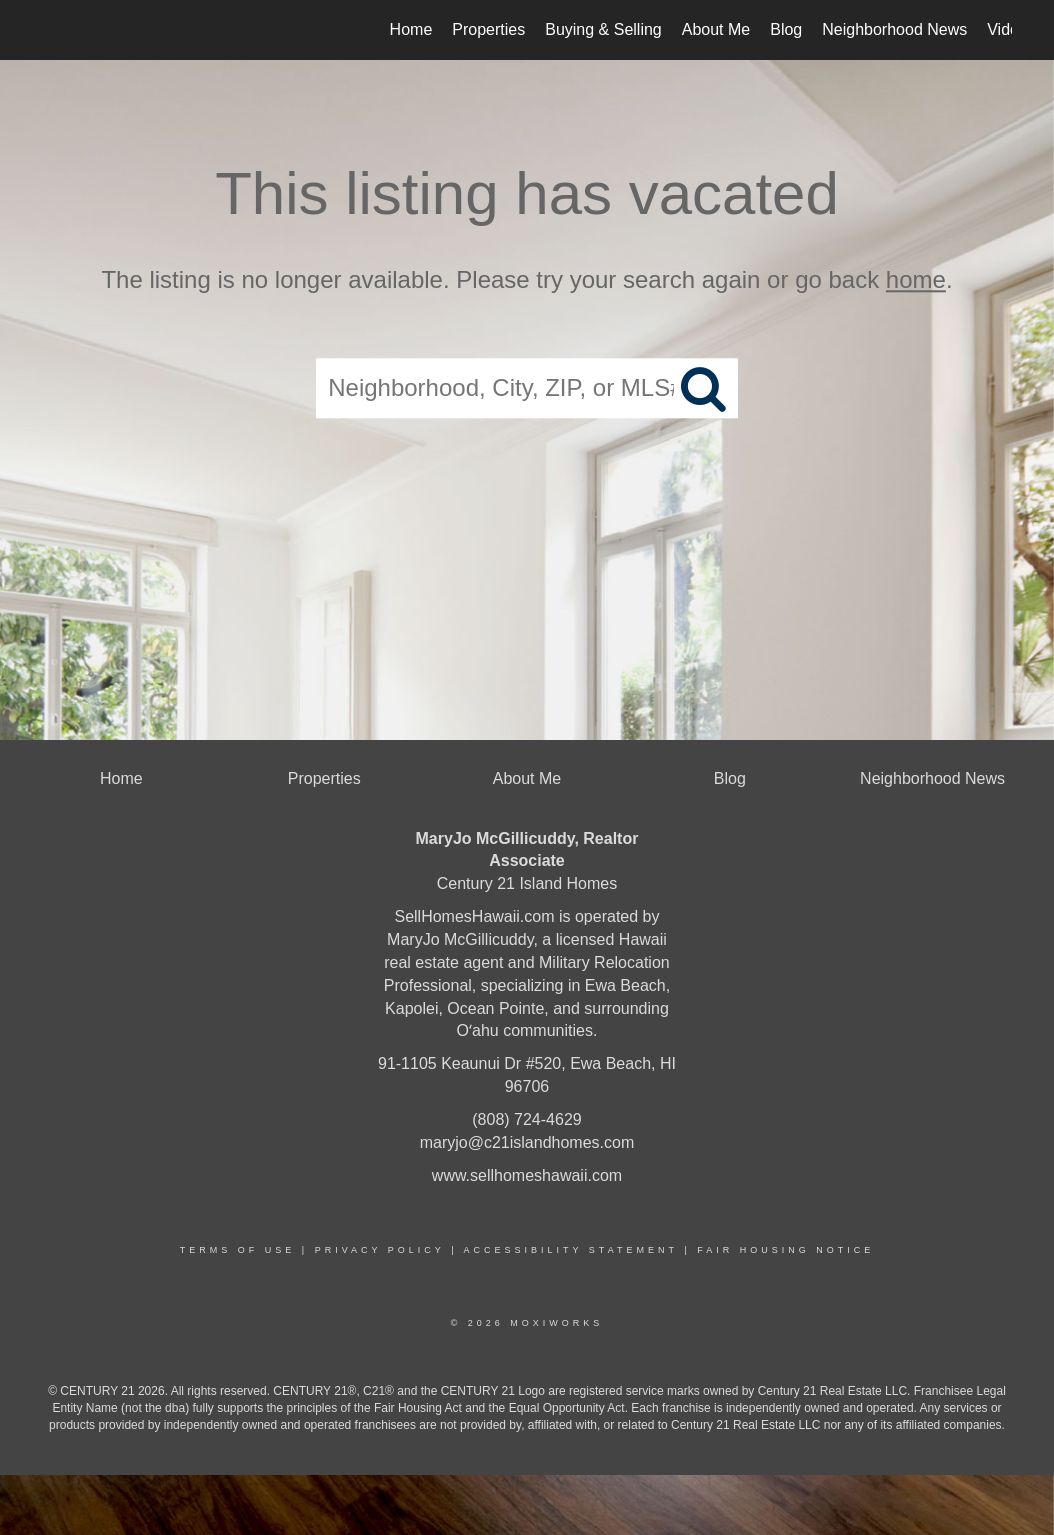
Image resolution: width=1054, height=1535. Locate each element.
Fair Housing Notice (785, 1250)
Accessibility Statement (571, 1250)
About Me (716, 29)
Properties (488, 29)
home (916, 279)
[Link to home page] (52, 30)
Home (411, 29)
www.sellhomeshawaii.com (527, 1175)
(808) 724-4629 (526, 1119)
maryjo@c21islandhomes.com (527, 1142)
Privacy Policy (380, 1250)
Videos (1011, 29)
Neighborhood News (894, 29)
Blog (786, 29)
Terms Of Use (238, 1250)
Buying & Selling (603, 29)
